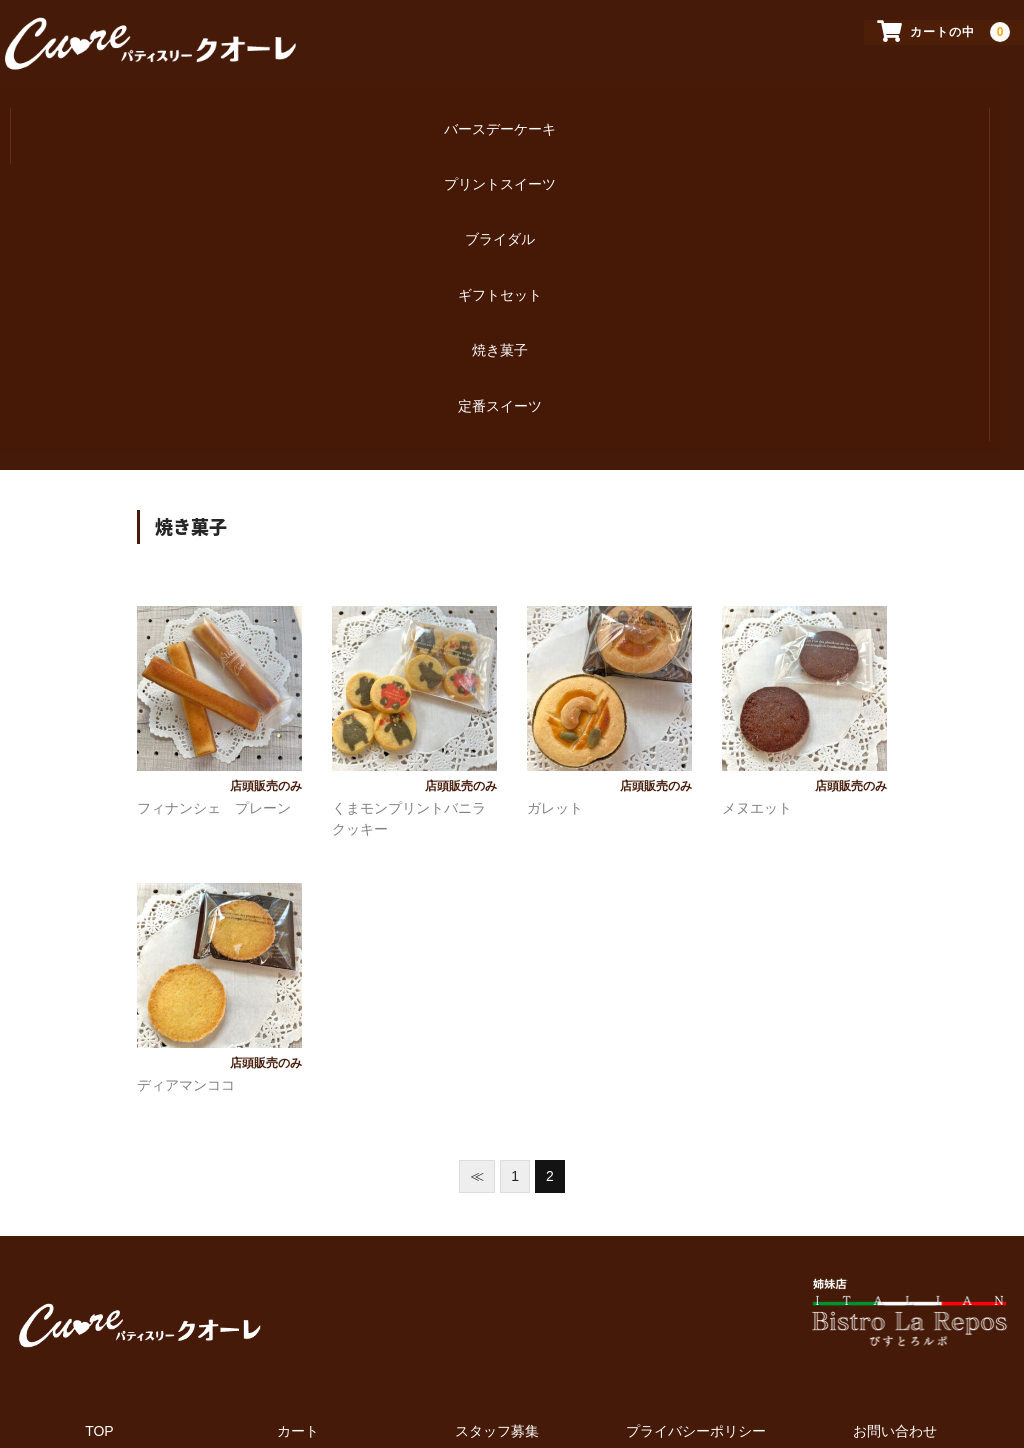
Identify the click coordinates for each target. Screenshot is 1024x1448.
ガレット (555, 698)
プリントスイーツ (500, 152)
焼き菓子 (500, 278)
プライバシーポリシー (696, 1321)
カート (298, 1321)
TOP (99, 1321)
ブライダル (500, 194)
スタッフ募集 (497, 1321)
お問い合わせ (895, 1321)
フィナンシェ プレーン (214, 698)
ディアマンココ (186, 975)
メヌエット (757, 698)
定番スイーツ (500, 320)
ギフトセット (500, 236)
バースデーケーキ (500, 110)
